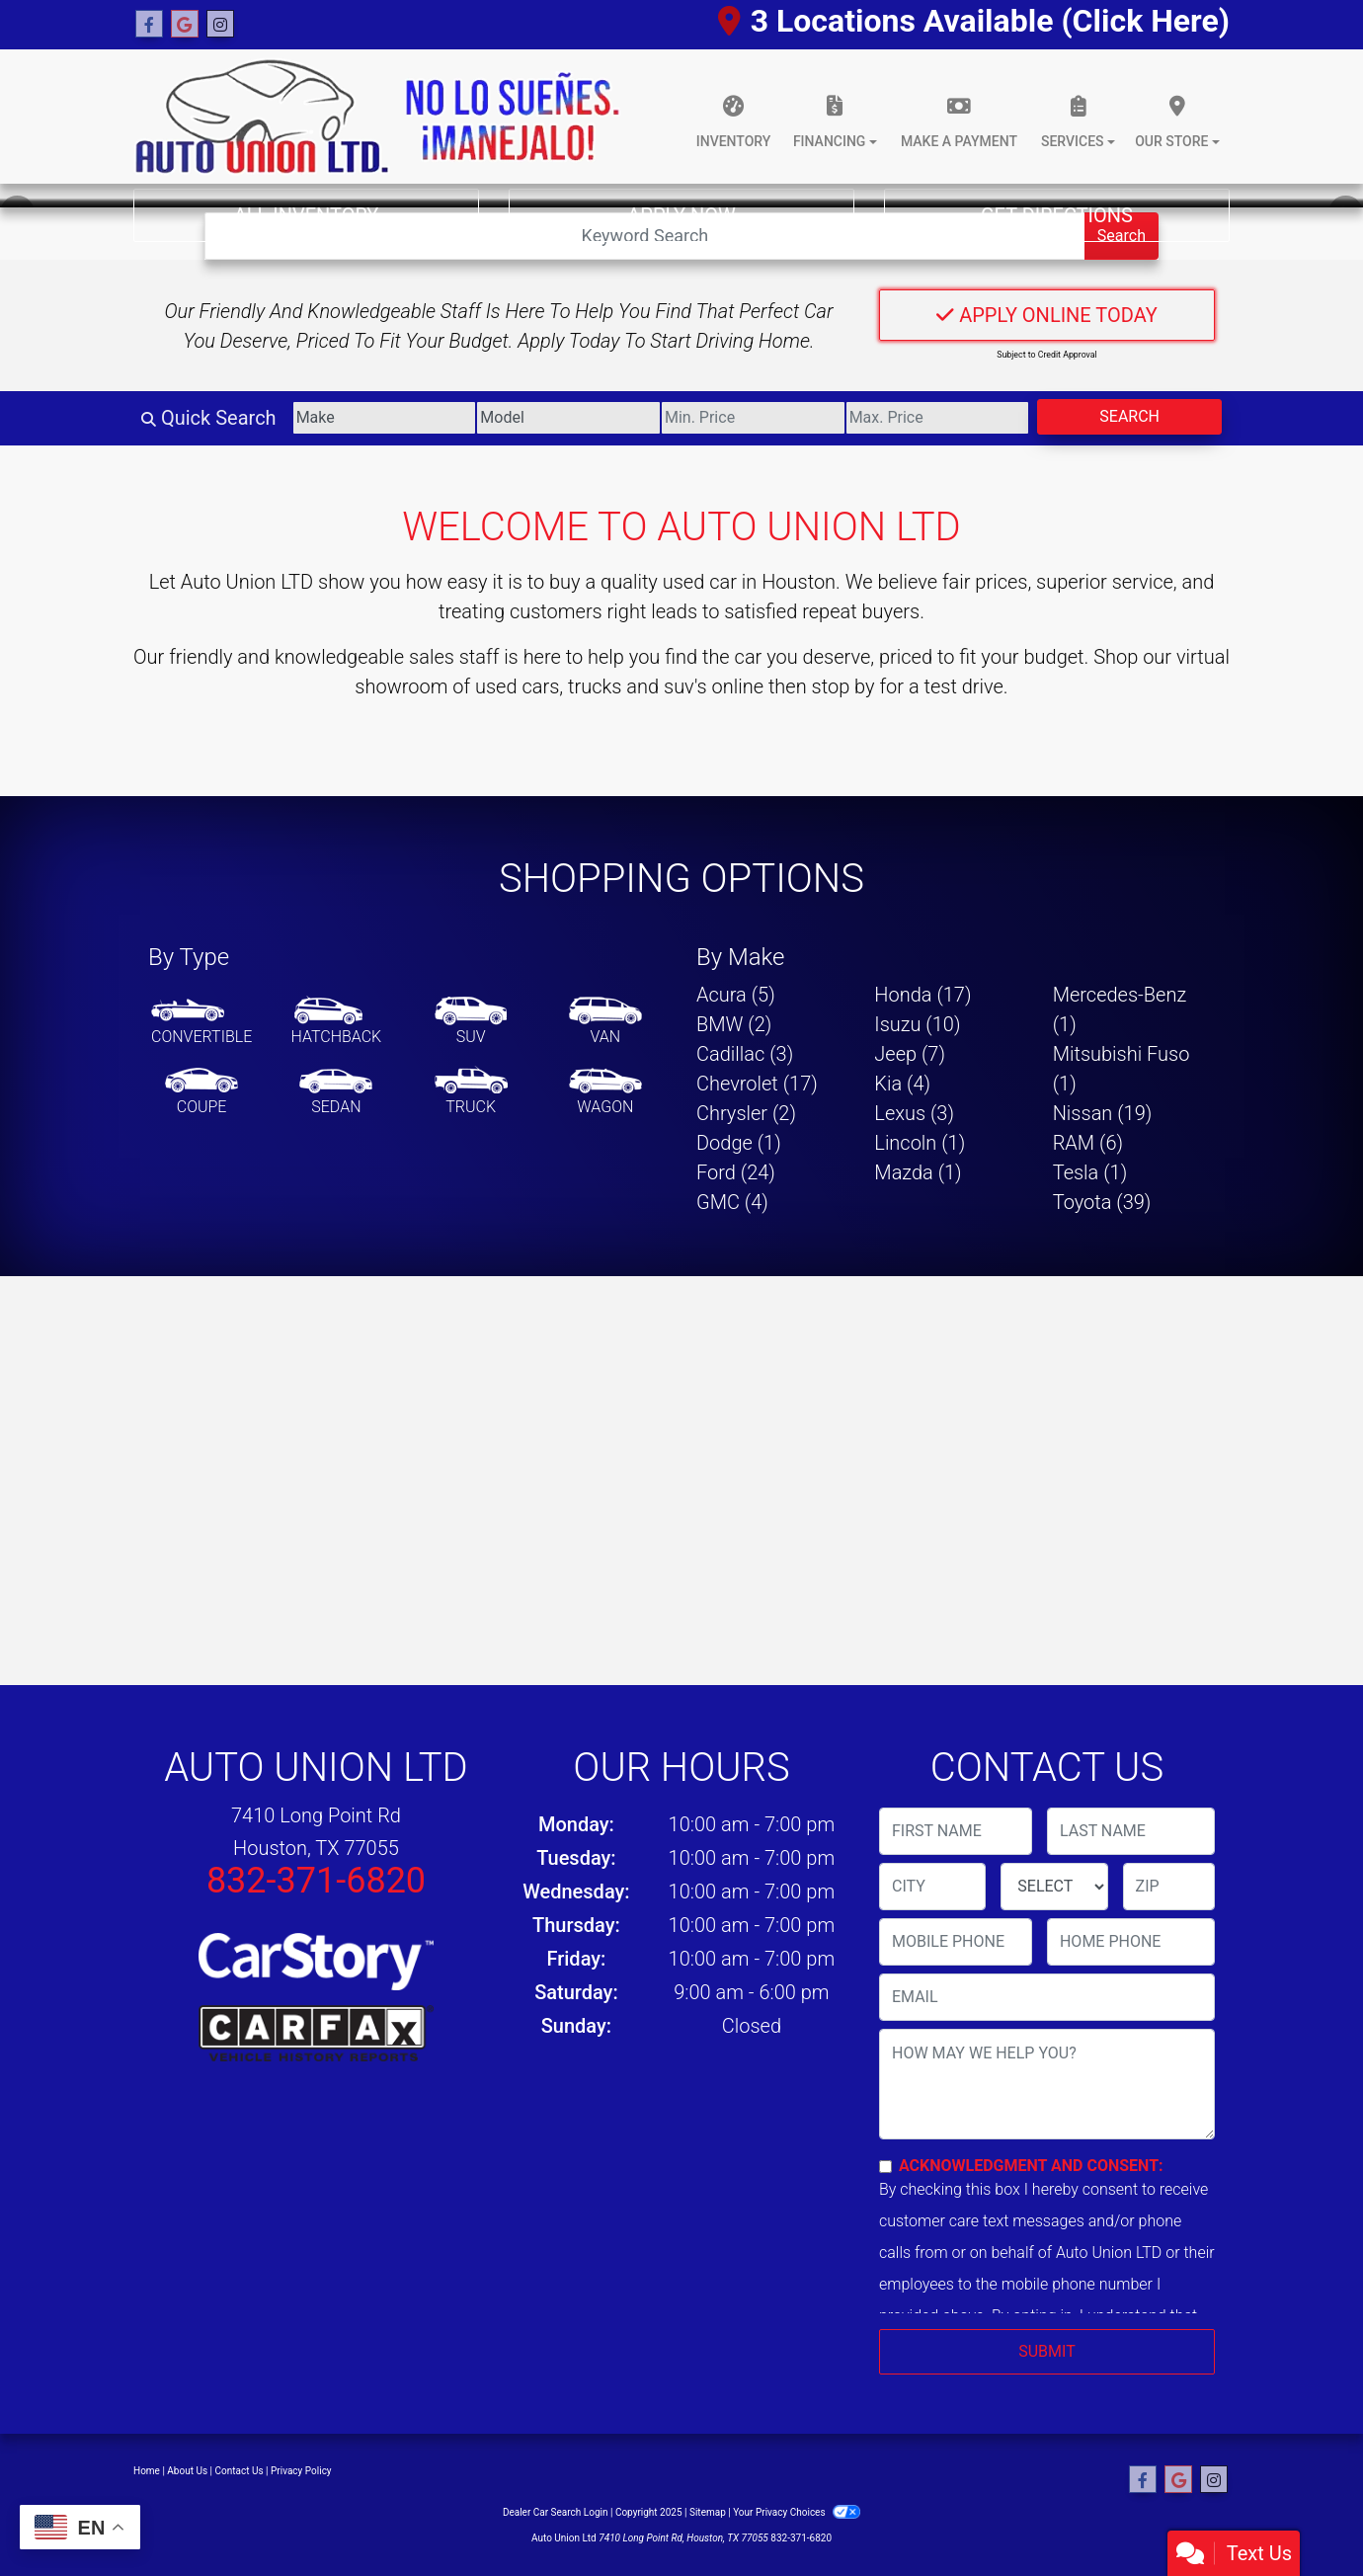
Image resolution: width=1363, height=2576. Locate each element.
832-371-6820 (316, 1880)
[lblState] (1054, 1886)
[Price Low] (753, 418)
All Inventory (306, 215)
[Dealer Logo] (377, 116)
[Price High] (937, 418)
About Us (187, 2470)
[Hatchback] (336, 1022)
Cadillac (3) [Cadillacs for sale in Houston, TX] (744, 1054)
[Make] (384, 418)
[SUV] (471, 1022)
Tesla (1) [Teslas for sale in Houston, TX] (1090, 1172)
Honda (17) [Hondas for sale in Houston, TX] (922, 994)
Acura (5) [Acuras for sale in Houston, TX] (735, 994)
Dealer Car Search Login (555, 2512)
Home (146, 2470)
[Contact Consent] (885, 2166)
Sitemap (707, 2512)
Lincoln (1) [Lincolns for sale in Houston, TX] (919, 1143)
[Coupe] (201, 1092)
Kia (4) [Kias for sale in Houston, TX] (902, 1083)
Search (1129, 416)
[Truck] (471, 1092)
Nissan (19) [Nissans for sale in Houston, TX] (1103, 1113)
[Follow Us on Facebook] (149, 25)
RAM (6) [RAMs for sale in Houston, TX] (1088, 1143)
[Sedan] (335, 1092)
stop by (843, 686)
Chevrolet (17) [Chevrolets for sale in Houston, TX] (757, 1083)
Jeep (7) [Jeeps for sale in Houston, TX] (909, 1054)
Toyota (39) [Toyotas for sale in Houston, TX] (1102, 1202)
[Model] (568, 418)
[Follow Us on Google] (185, 25)
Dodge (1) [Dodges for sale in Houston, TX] (738, 1143)
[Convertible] (201, 1022)
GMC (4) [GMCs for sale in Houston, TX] (732, 1202)
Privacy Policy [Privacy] (301, 2470)
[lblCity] (932, 1886)
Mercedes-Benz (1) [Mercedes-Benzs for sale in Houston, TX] (1120, 1009)
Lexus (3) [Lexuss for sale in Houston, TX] (914, 1113)
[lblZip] (1169, 1886)
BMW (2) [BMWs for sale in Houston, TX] (733, 1024)
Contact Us (239, 2470)
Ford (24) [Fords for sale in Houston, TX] (735, 1172)
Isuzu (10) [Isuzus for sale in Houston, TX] (917, 1024)
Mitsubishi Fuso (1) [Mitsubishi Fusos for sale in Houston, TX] (1121, 1068)
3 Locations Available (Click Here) (974, 21)
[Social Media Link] (220, 25)
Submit (1046, 2351)
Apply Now (681, 215)
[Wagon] (605, 1092)
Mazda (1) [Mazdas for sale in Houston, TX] (917, 1172)
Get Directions (1057, 215)
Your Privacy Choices (796, 2512)
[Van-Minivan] (605, 1022)
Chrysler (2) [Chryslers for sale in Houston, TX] (746, 1113)
